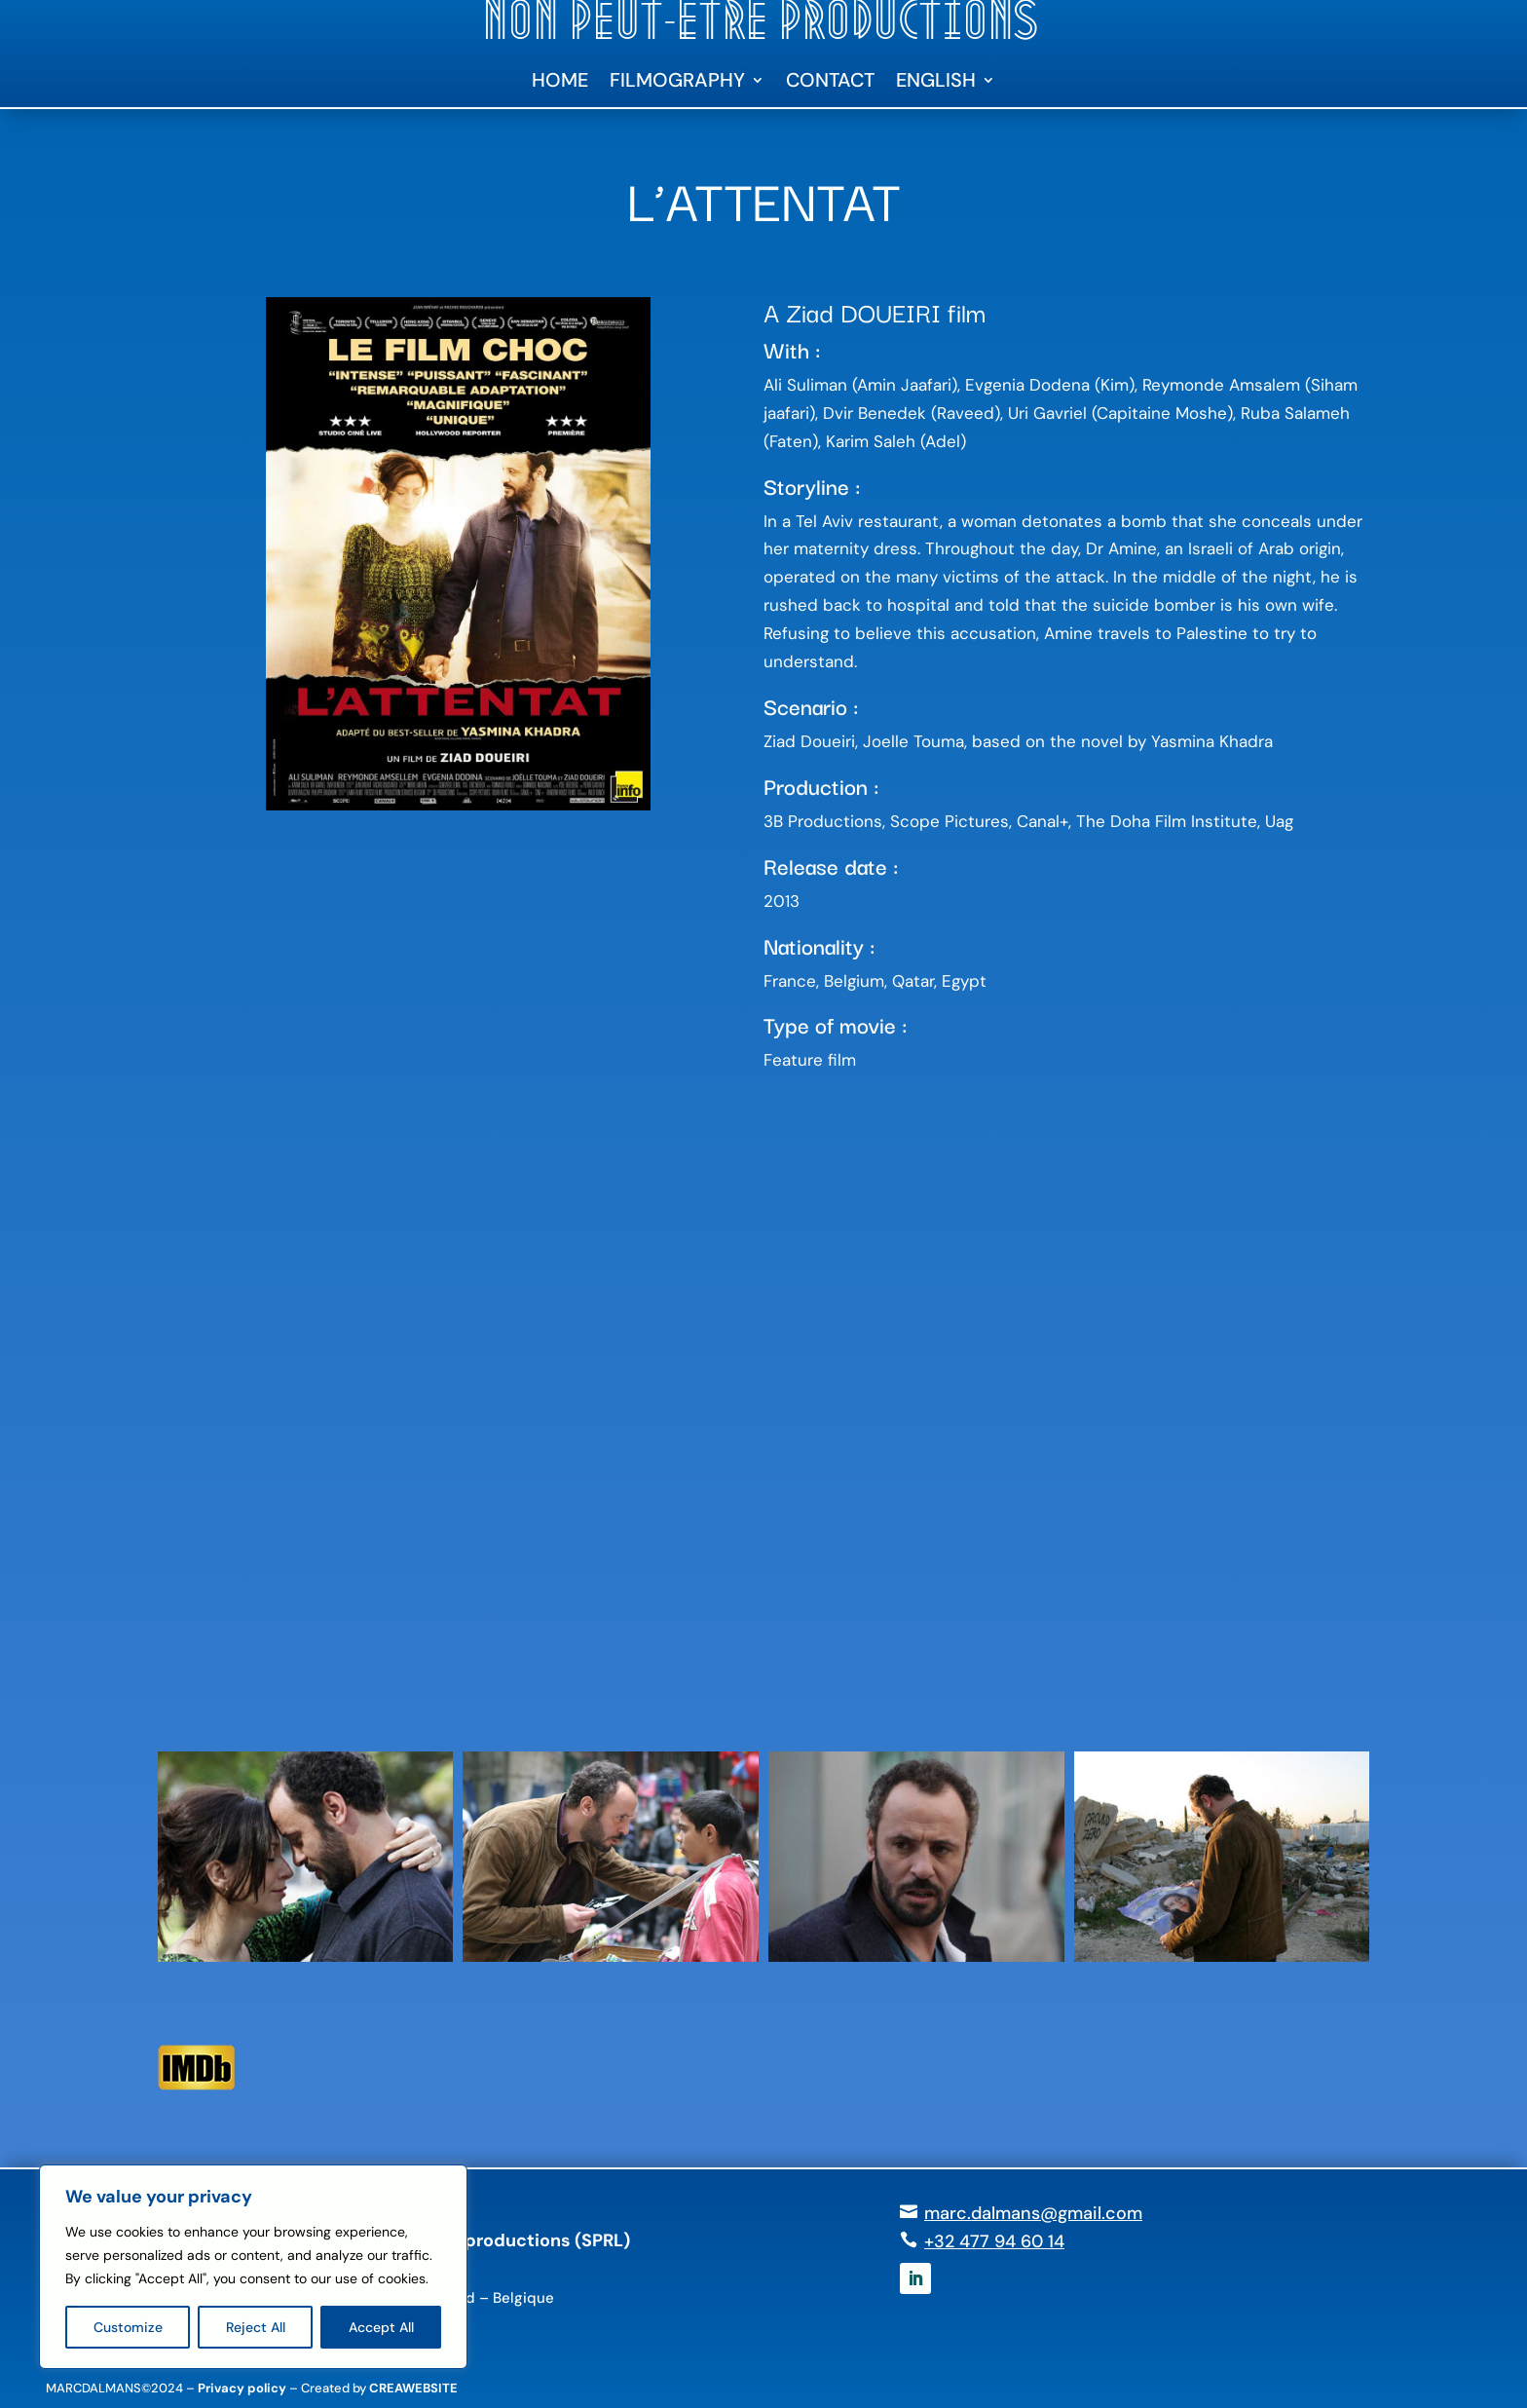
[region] (253, 2266)
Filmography (677, 83)
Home (560, 83)
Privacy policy (242, 2388)
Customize (128, 2327)
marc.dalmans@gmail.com (1033, 2213)
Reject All (255, 2327)
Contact (830, 83)
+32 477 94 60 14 (994, 2241)
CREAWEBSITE (413, 2388)
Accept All (381, 2327)
